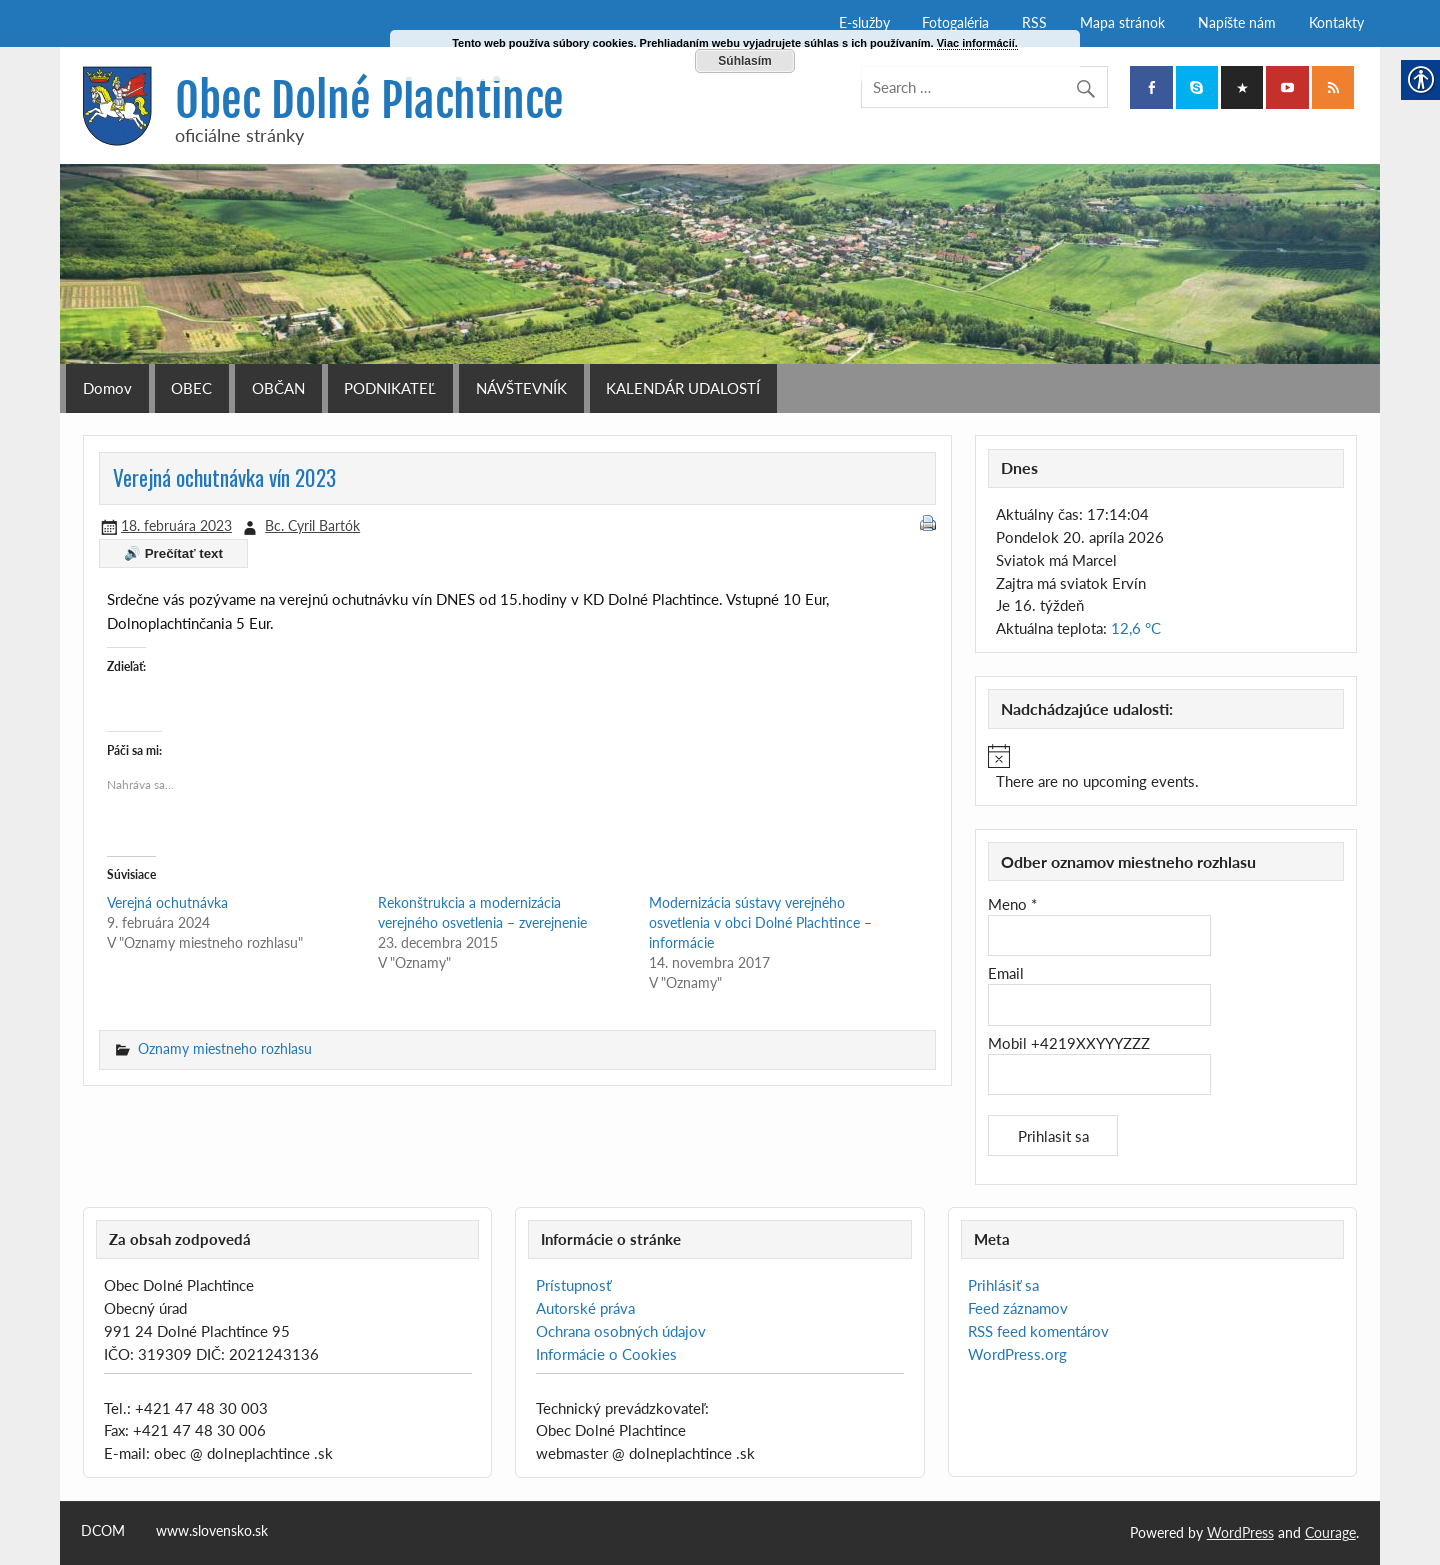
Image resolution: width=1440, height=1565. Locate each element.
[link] (1151, 87)
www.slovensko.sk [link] (212, 1531)
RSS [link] (1034, 22)
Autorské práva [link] (585, 1308)
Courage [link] (1330, 1532)
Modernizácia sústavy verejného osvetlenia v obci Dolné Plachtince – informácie (760, 922)
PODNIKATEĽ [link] (390, 388)
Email (1006, 973)
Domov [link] (107, 388)
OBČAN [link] (278, 388)
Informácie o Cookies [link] (606, 1354)
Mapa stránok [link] (1122, 22)
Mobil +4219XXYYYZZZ (1069, 1043)
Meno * (1012, 904)
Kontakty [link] (1336, 22)
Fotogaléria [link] (955, 22)
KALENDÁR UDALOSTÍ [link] (683, 388)
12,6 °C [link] (1136, 628)
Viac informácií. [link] (977, 43)
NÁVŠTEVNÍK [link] (521, 388)
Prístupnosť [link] (573, 1285)
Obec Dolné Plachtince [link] (369, 100)
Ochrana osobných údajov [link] (621, 1331)
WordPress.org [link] (1017, 1354)
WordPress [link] (1240, 1532)
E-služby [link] (864, 22)
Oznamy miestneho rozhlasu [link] (225, 1048)
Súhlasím (744, 61)
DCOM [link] (103, 1531)
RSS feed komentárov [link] (1038, 1331)
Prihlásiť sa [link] (1003, 1285)
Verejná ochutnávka (167, 902)
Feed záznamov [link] (1018, 1308)
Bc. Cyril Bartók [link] (312, 525)
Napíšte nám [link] (1237, 22)
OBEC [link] (191, 388)
